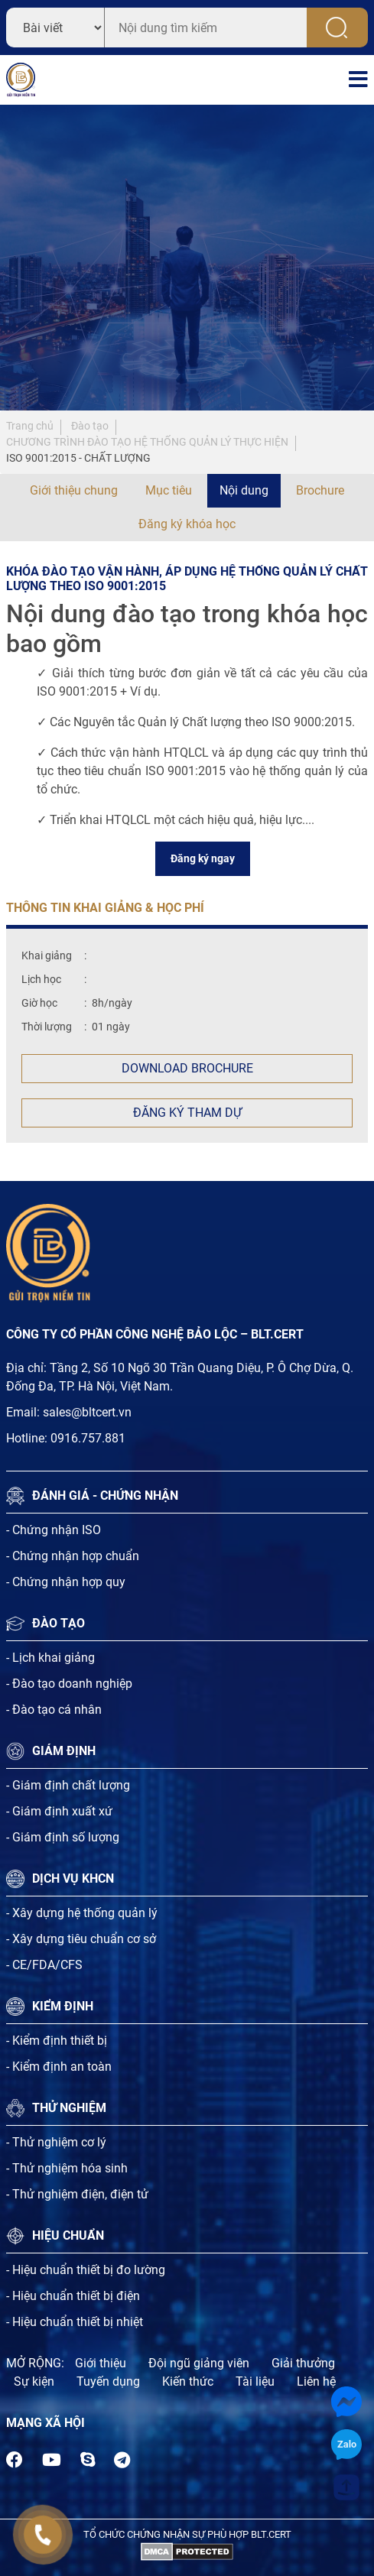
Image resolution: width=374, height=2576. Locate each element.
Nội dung (244, 490)
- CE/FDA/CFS (44, 1965)
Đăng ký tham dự (187, 1112)
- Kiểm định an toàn (59, 2066)
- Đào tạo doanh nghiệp (69, 1683)
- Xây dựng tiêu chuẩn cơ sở (81, 1939)
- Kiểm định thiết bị (56, 2040)
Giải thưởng (303, 2363)
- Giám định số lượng (62, 1837)
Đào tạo (90, 426)
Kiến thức (187, 2381)
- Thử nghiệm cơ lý (56, 2142)
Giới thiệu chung (74, 490)
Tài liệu (255, 2381)
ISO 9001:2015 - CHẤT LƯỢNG (78, 458)
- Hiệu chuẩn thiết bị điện (73, 2296)
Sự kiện (34, 2381)
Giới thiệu (100, 2363)
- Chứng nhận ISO (53, 1530)
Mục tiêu (168, 490)
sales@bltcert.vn (87, 1412)
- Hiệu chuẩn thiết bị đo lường (85, 2270)
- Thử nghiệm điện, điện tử (77, 2194)
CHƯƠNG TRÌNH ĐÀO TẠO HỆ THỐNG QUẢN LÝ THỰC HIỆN (147, 442)
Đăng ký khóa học (187, 524)
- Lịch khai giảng (50, 1657)
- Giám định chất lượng (68, 1785)
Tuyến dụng (108, 2381)
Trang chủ (30, 426)
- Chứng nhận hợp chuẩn (72, 1556)
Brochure (320, 490)
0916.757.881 (87, 1438)
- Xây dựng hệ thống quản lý (82, 1913)
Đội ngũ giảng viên (198, 2363)
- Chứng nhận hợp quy (65, 1582)
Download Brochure (187, 1068)
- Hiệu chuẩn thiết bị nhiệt (74, 2322)
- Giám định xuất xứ (59, 1811)
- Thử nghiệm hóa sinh (67, 2168)
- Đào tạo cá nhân (54, 1709)
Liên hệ (316, 2381)
